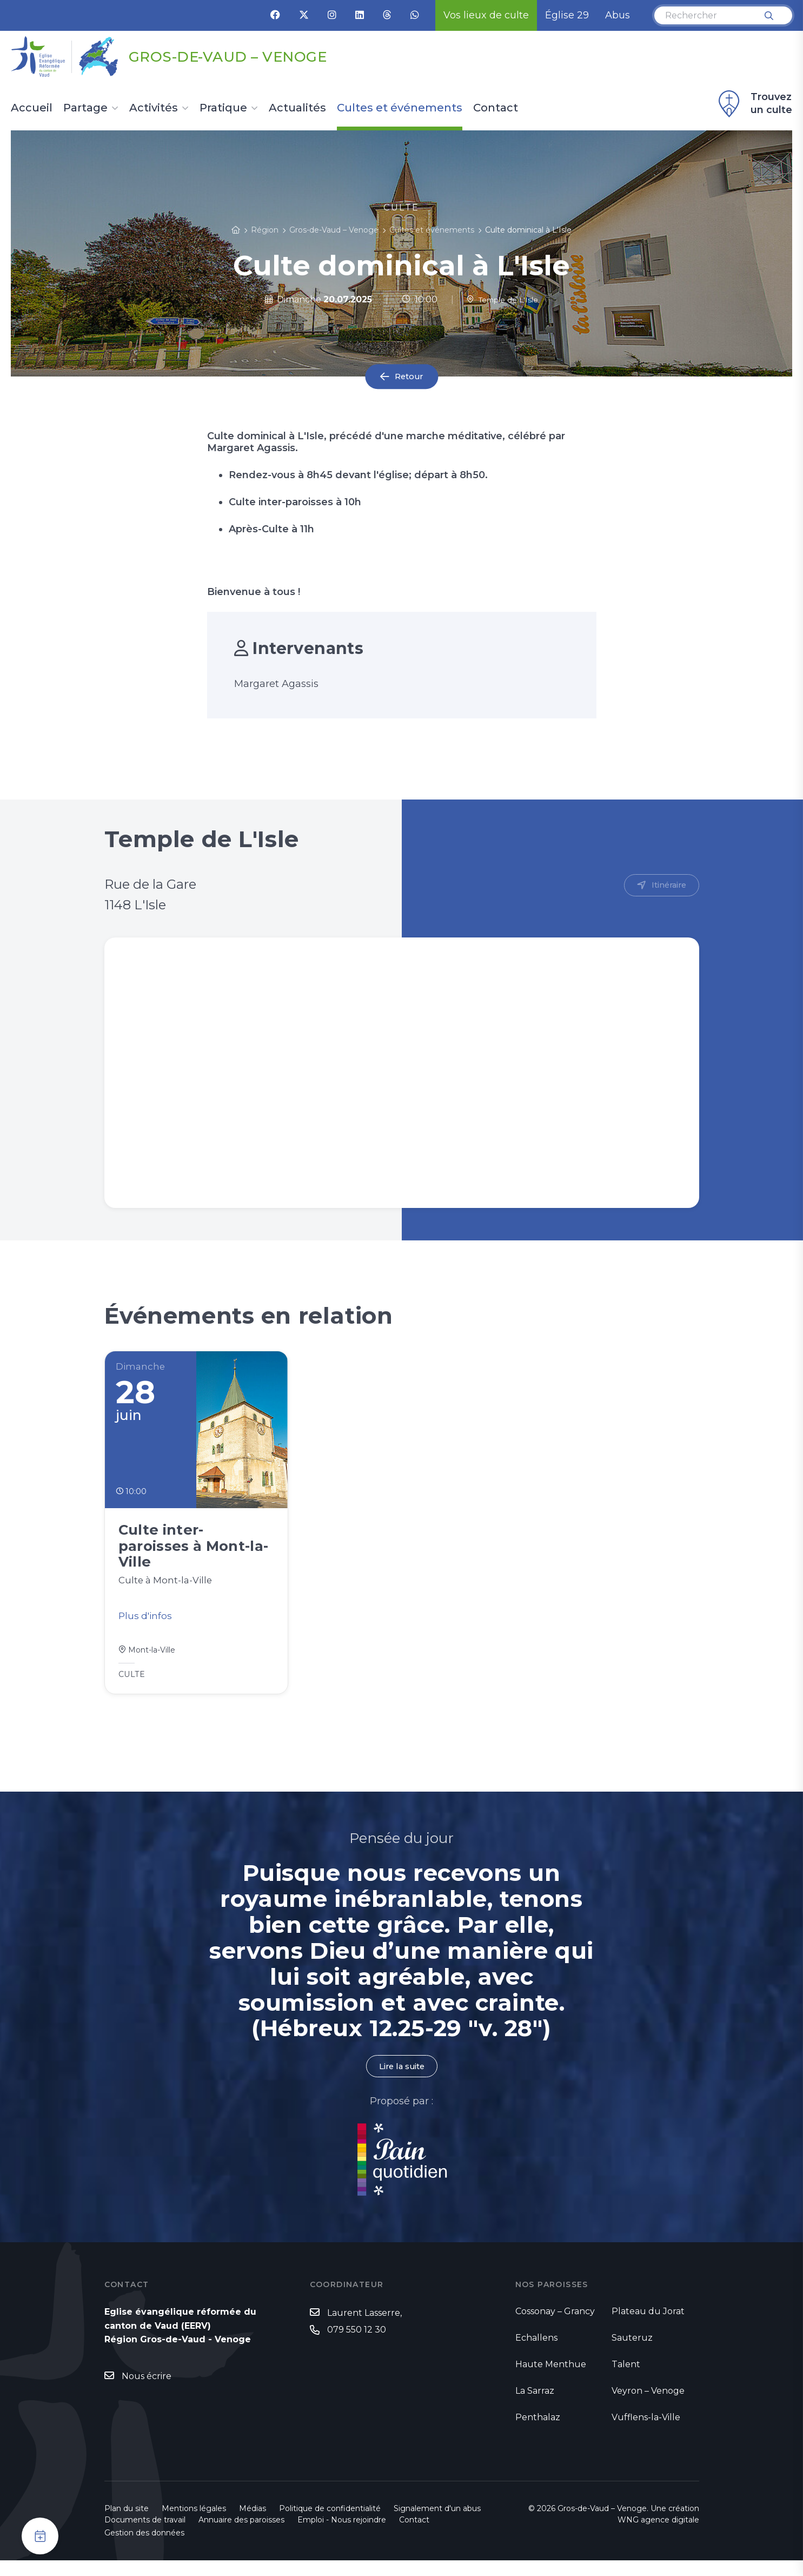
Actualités (297, 108)
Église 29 (567, 15)
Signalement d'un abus (437, 2524)
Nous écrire (146, 2392)
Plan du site (126, 2524)
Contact (495, 108)
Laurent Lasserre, (364, 2329)
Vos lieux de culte (486, 15)
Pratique (223, 108)
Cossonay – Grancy (555, 2327)
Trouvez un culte (753, 103)
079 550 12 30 (356, 2346)
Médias (252, 2524)
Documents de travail (144, 2535)
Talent (626, 2380)
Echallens (536, 2353)
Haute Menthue (550, 2380)
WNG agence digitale (658, 2535)
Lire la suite (402, 2081)
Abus (617, 15)
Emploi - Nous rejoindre (341, 2535)
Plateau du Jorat (648, 2327)
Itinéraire (667, 886)
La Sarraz (534, 2406)
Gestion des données (144, 2548)
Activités (153, 108)
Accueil (31, 108)
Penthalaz (537, 2433)
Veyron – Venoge (648, 2406)
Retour (409, 377)
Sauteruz (632, 2353)
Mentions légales (194, 2524)
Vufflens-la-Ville (646, 2433)
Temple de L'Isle (502, 299)
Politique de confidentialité (330, 2524)
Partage (85, 108)
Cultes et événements (399, 108)
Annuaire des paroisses (241, 2535)
